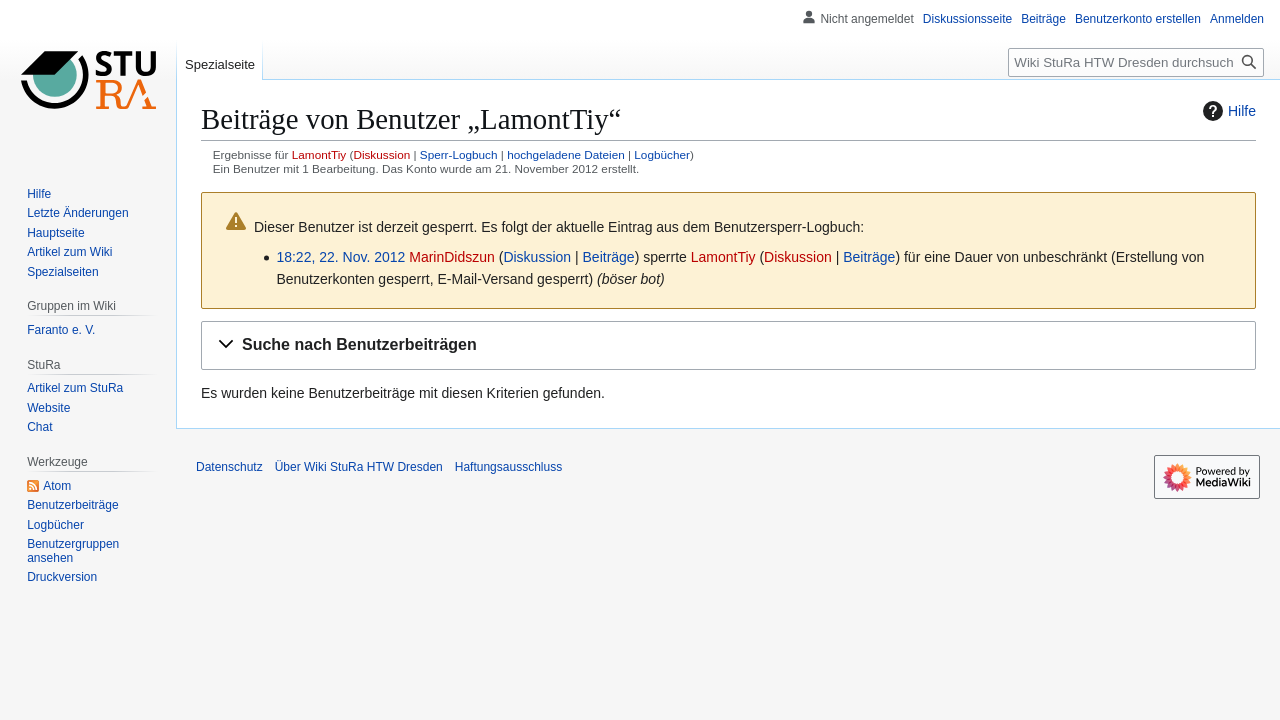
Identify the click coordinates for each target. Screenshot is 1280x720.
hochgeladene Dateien (566, 154)
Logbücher (662, 154)
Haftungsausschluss (508, 467)
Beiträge (609, 257)
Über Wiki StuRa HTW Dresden (359, 467)
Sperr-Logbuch (459, 154)
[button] (728, 345)
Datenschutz (229, 467)
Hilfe (1227, 111)
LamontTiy (319, 154)
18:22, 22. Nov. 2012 (340, 257)
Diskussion (381, 154)
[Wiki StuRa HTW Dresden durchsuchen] (1136, 62)
